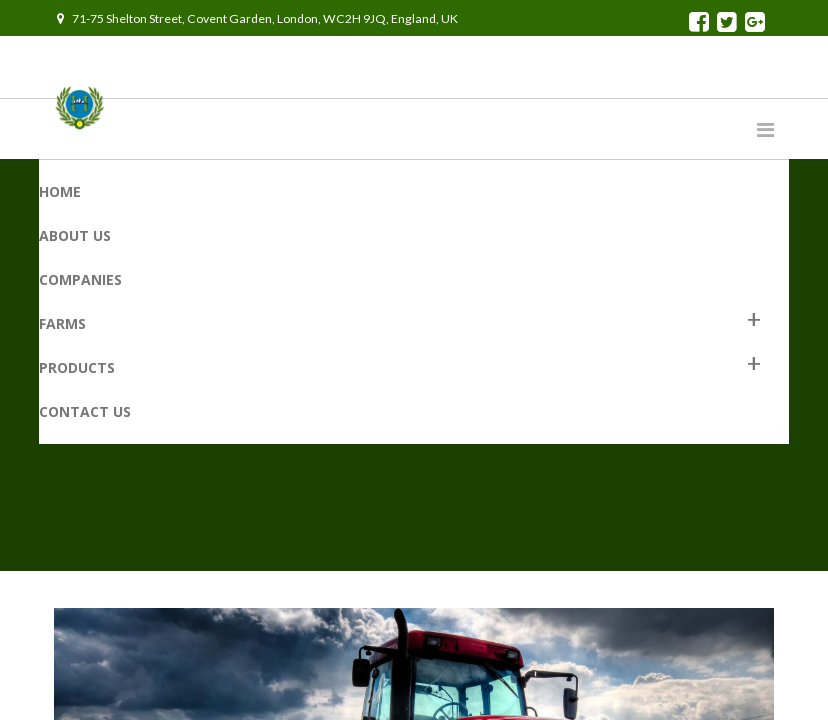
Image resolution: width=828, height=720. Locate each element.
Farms (62, 323)
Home (60, 191)
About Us (75, 235)
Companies (80, 279)
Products (77, 367)
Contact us (85, 411)
